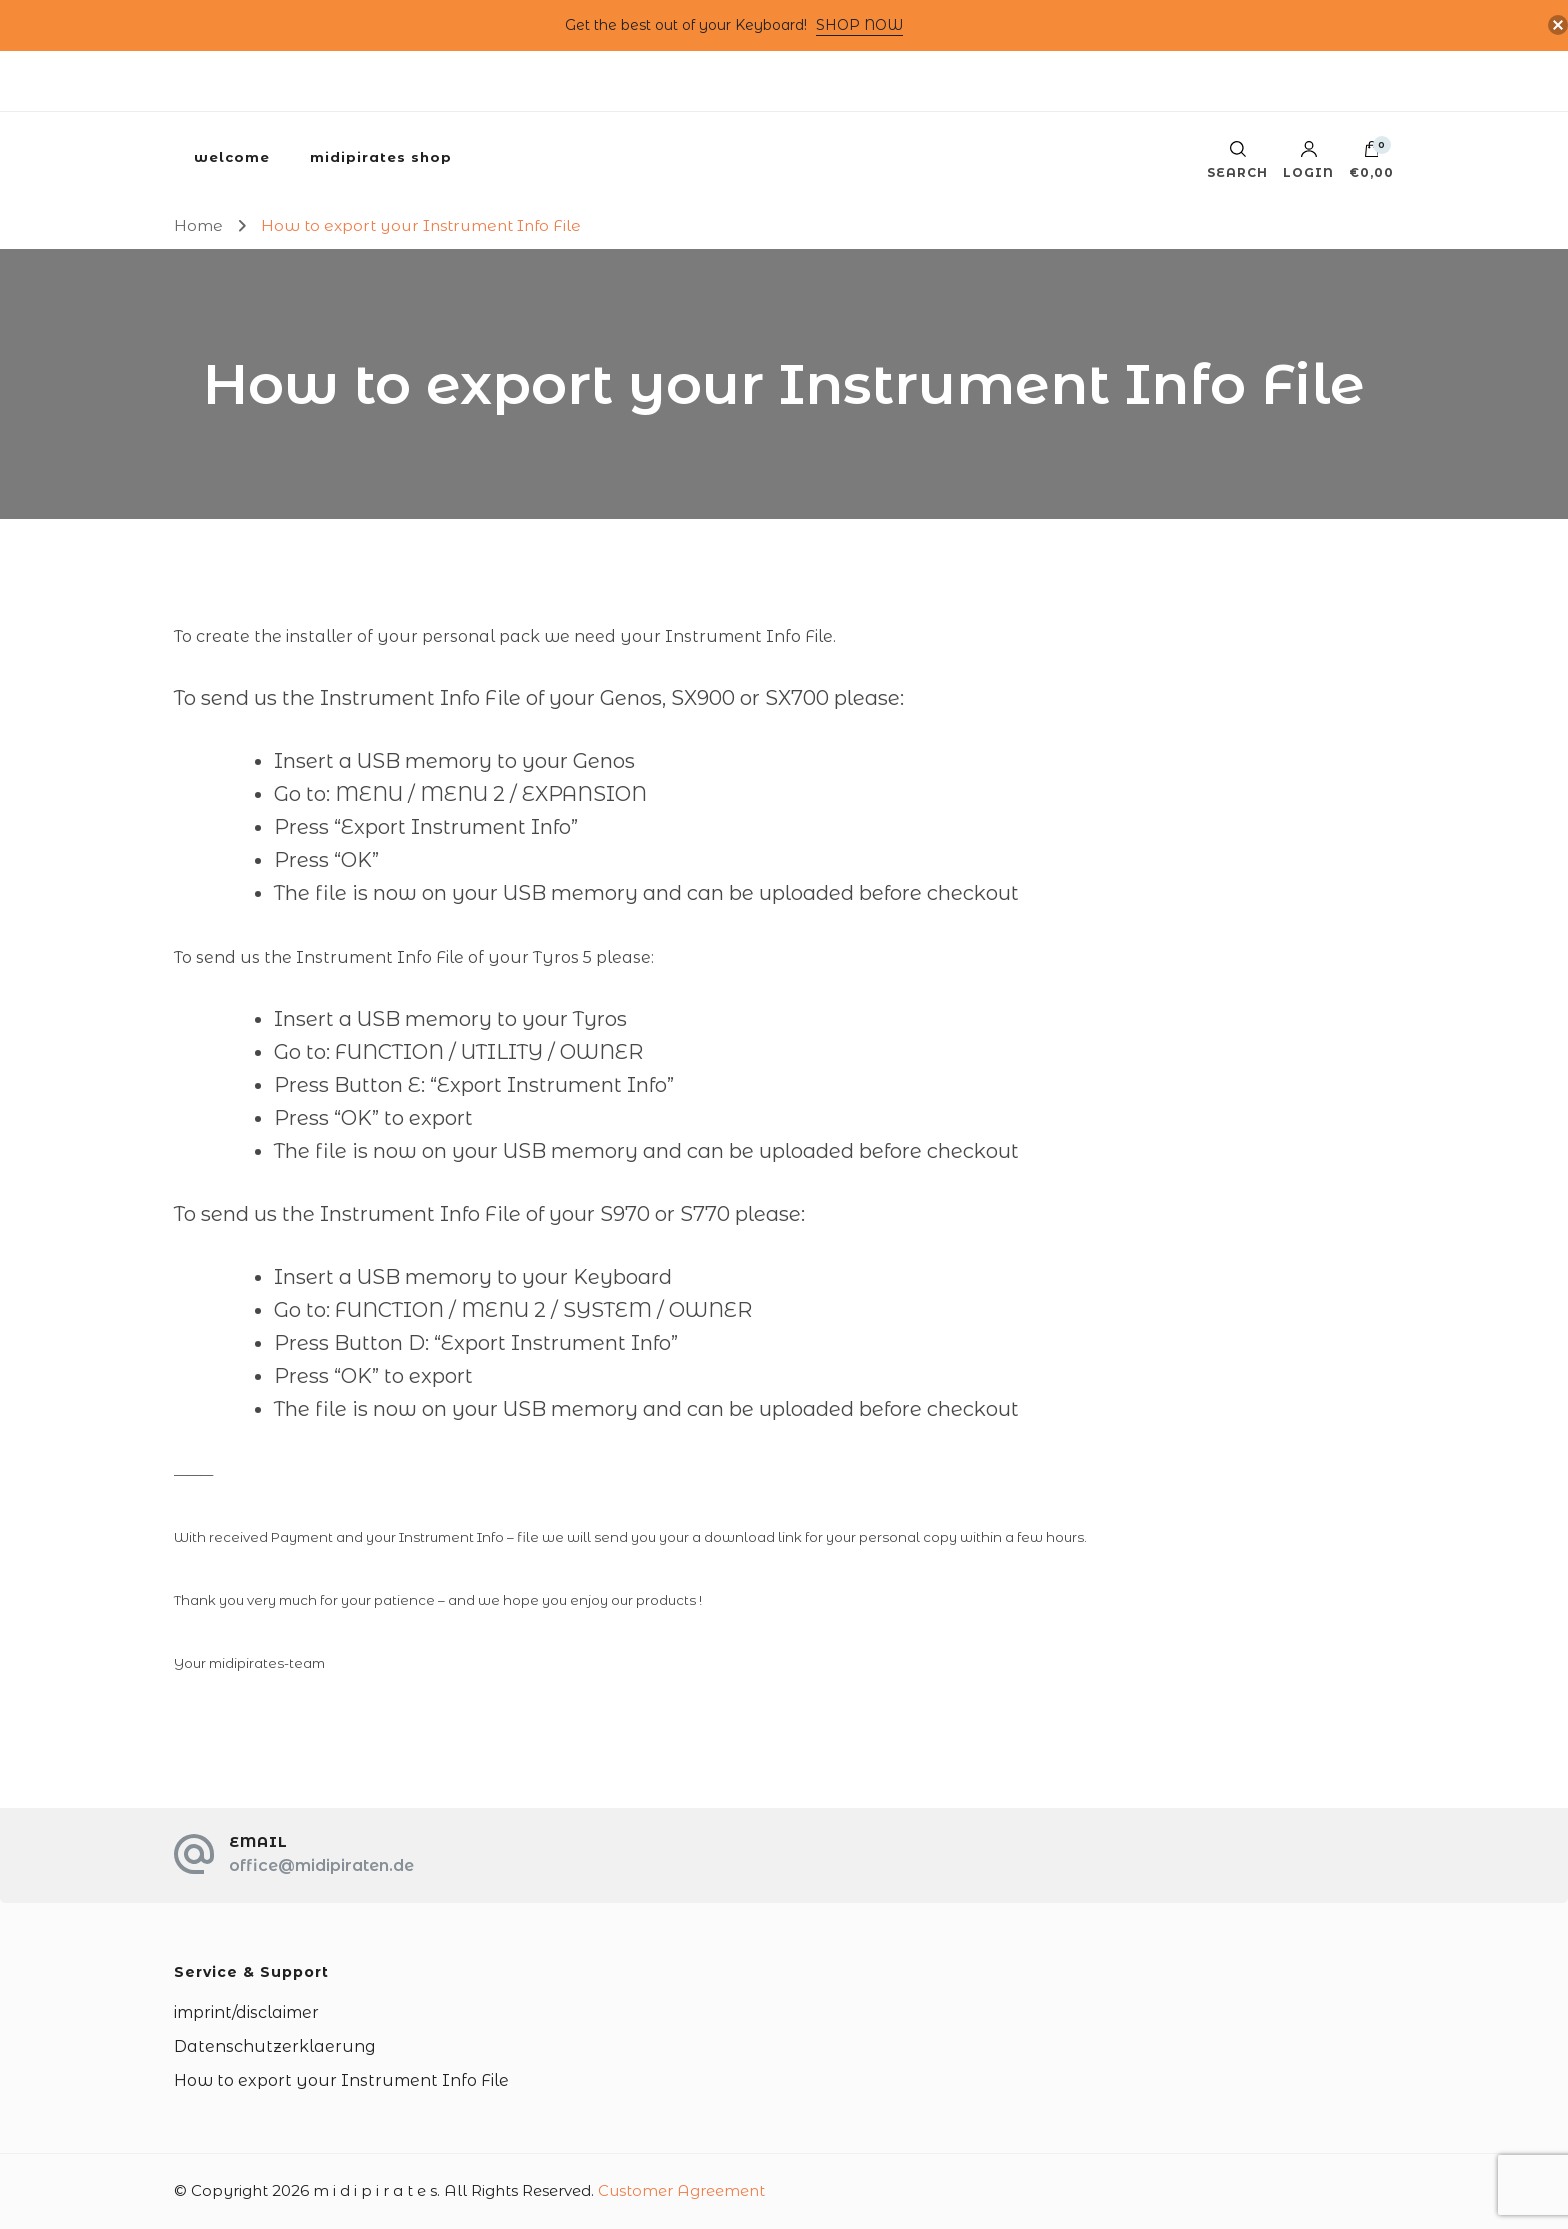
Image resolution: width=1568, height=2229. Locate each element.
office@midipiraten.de (321, 1865)
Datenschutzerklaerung (275, 2046)
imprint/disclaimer (246, 2012)
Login (1308, 160)
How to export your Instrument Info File (341, 2080)
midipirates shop (381, 157)
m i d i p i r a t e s (375, 2190)
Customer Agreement (681, 2190)
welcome (232, 157)
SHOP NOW (859, 25)
